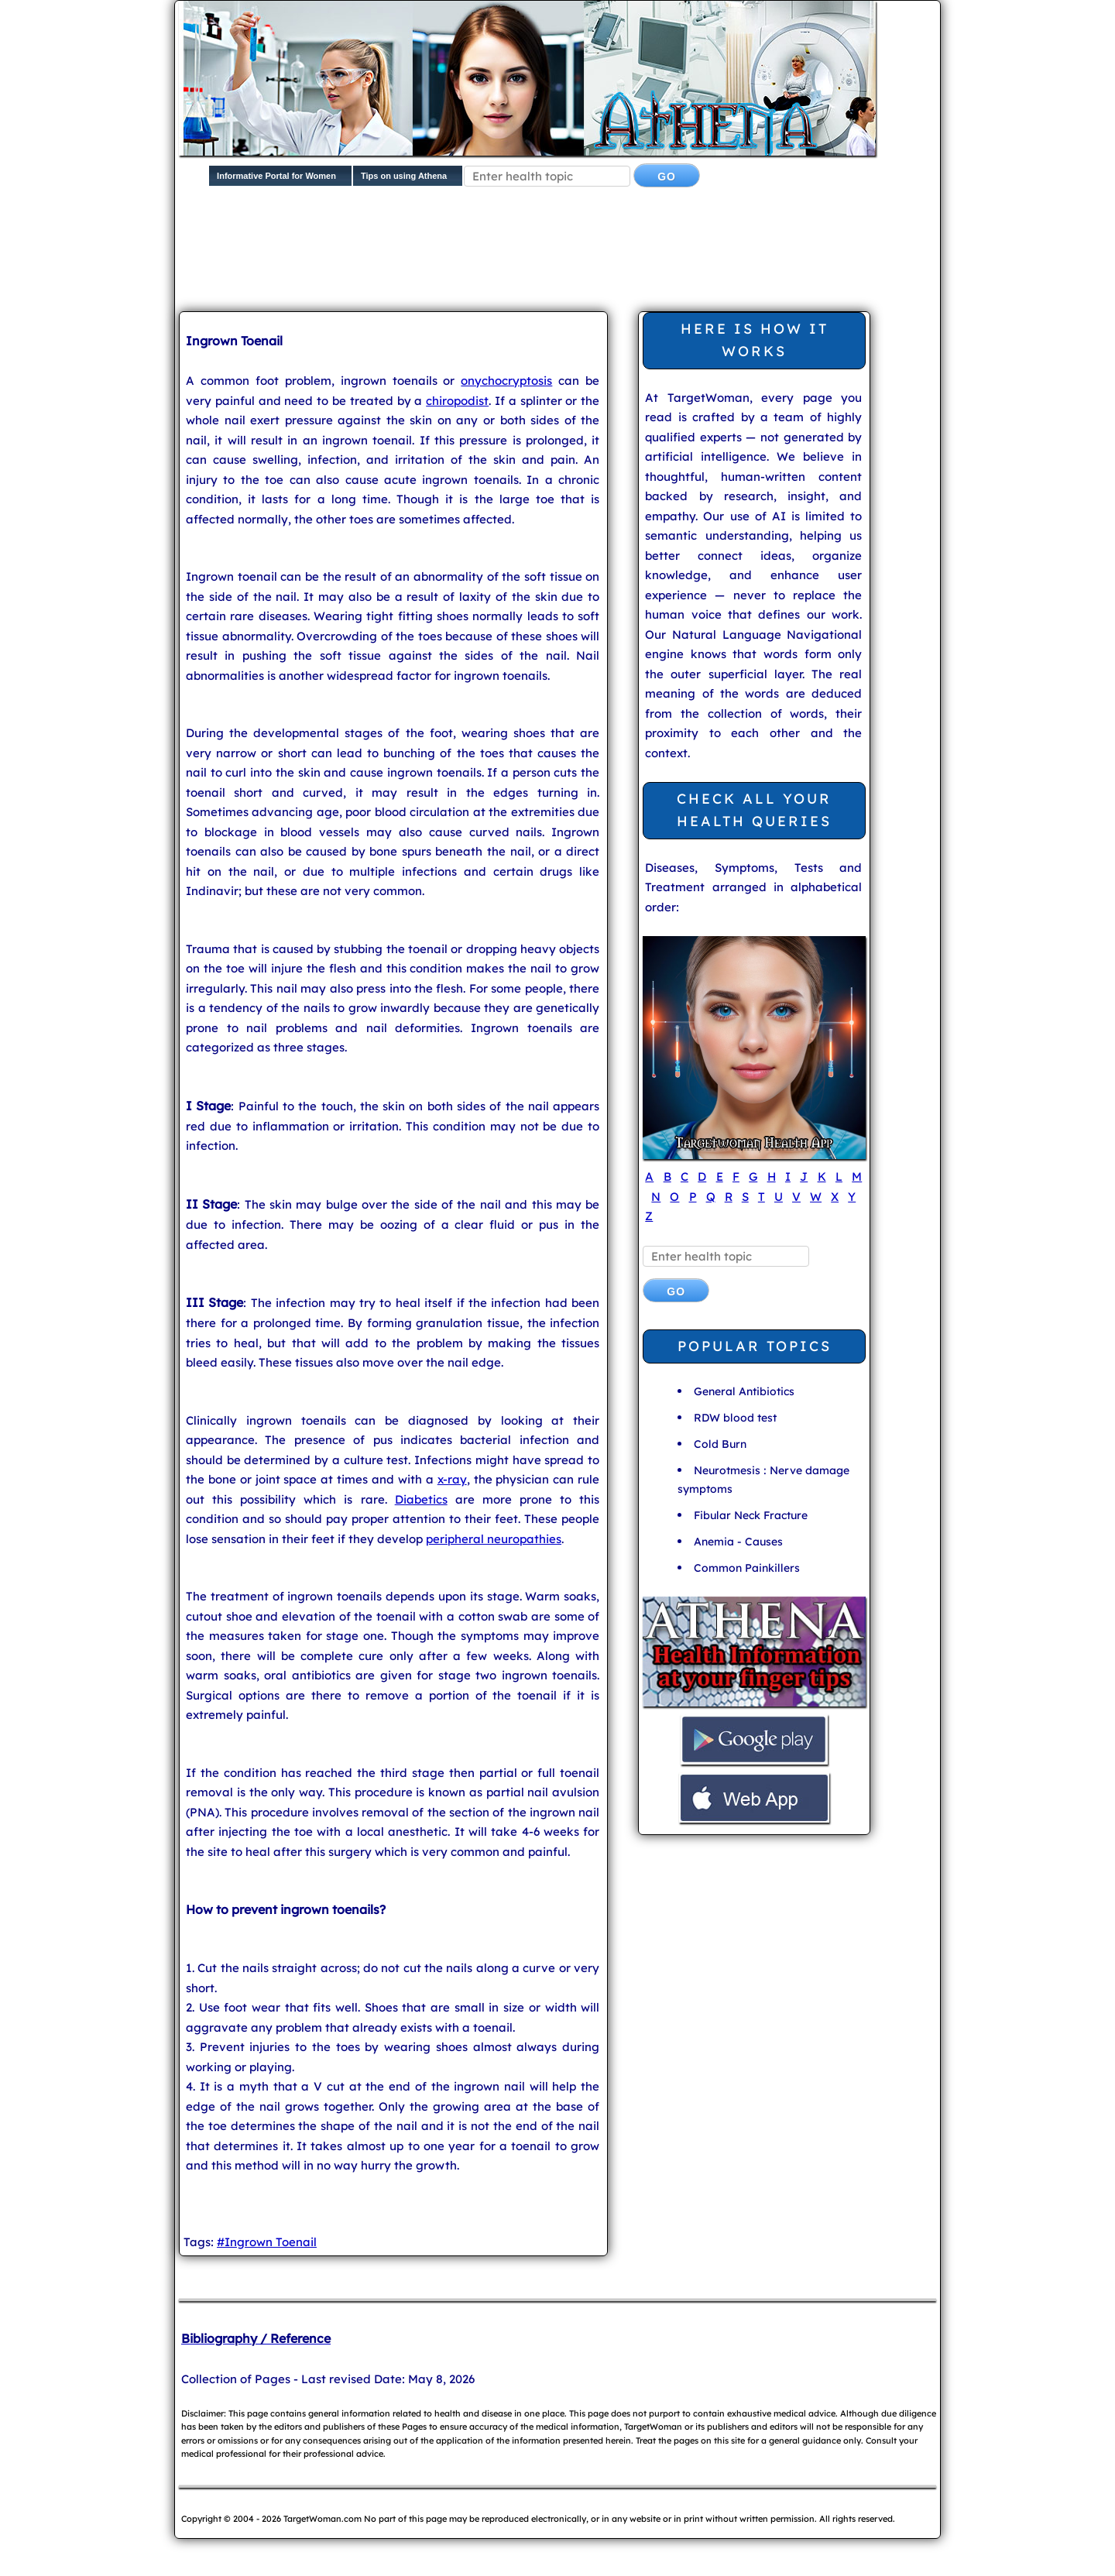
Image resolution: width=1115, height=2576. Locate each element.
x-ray (452, 1479)
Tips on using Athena (404, 175)
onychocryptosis (506, 380)
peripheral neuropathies (493, 1539)
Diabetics (421, 1499)
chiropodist (457, 400)
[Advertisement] (554, 252)
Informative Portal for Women (276, 175)
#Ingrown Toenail (267, 2242)
